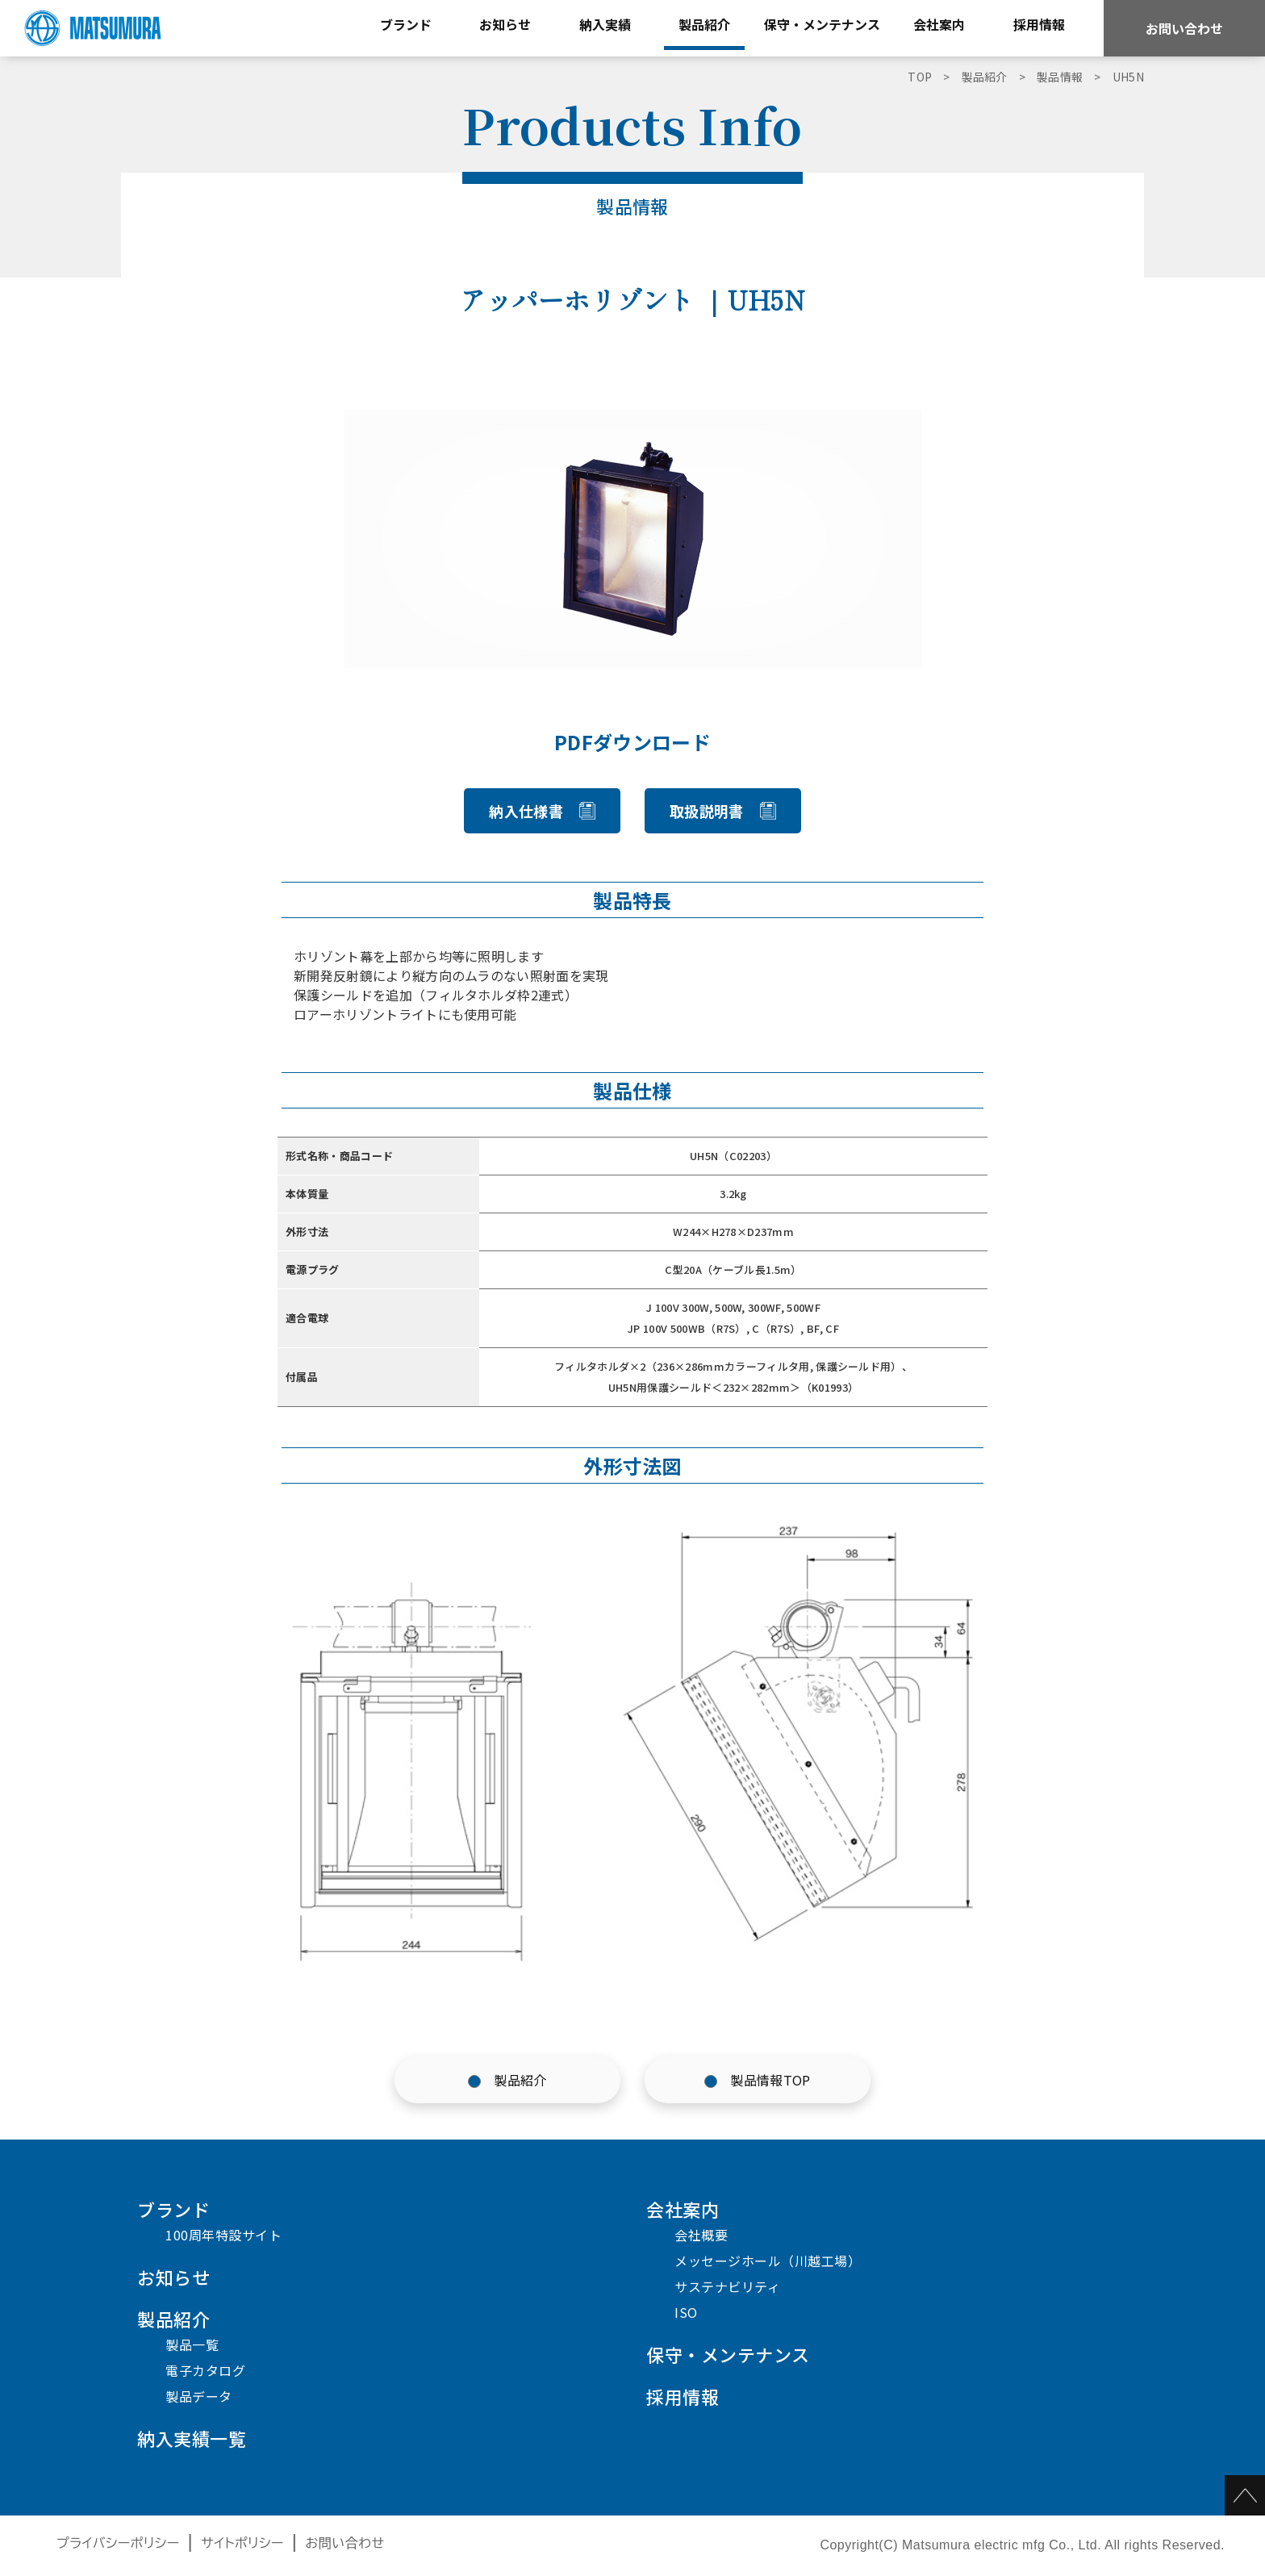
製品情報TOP (770, 2080)
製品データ (198, 2396)
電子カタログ (205, 2370)
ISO (686, 2312)
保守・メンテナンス (728, 2354)
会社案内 (682, 2209)
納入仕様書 (526, 810)
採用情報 (682, 2396)
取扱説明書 (707, 810)
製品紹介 (520, 2080)
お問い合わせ (1184, 28)
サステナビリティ (727, 2286)
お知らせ (173, 2277)
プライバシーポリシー (118, 2543)
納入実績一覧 (191, 2438)
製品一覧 (192, 2344)
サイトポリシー (242, 2543)
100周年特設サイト (223, 2234)
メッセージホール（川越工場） (767, 2260)
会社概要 (701, 2234)
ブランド (173, 2209)
